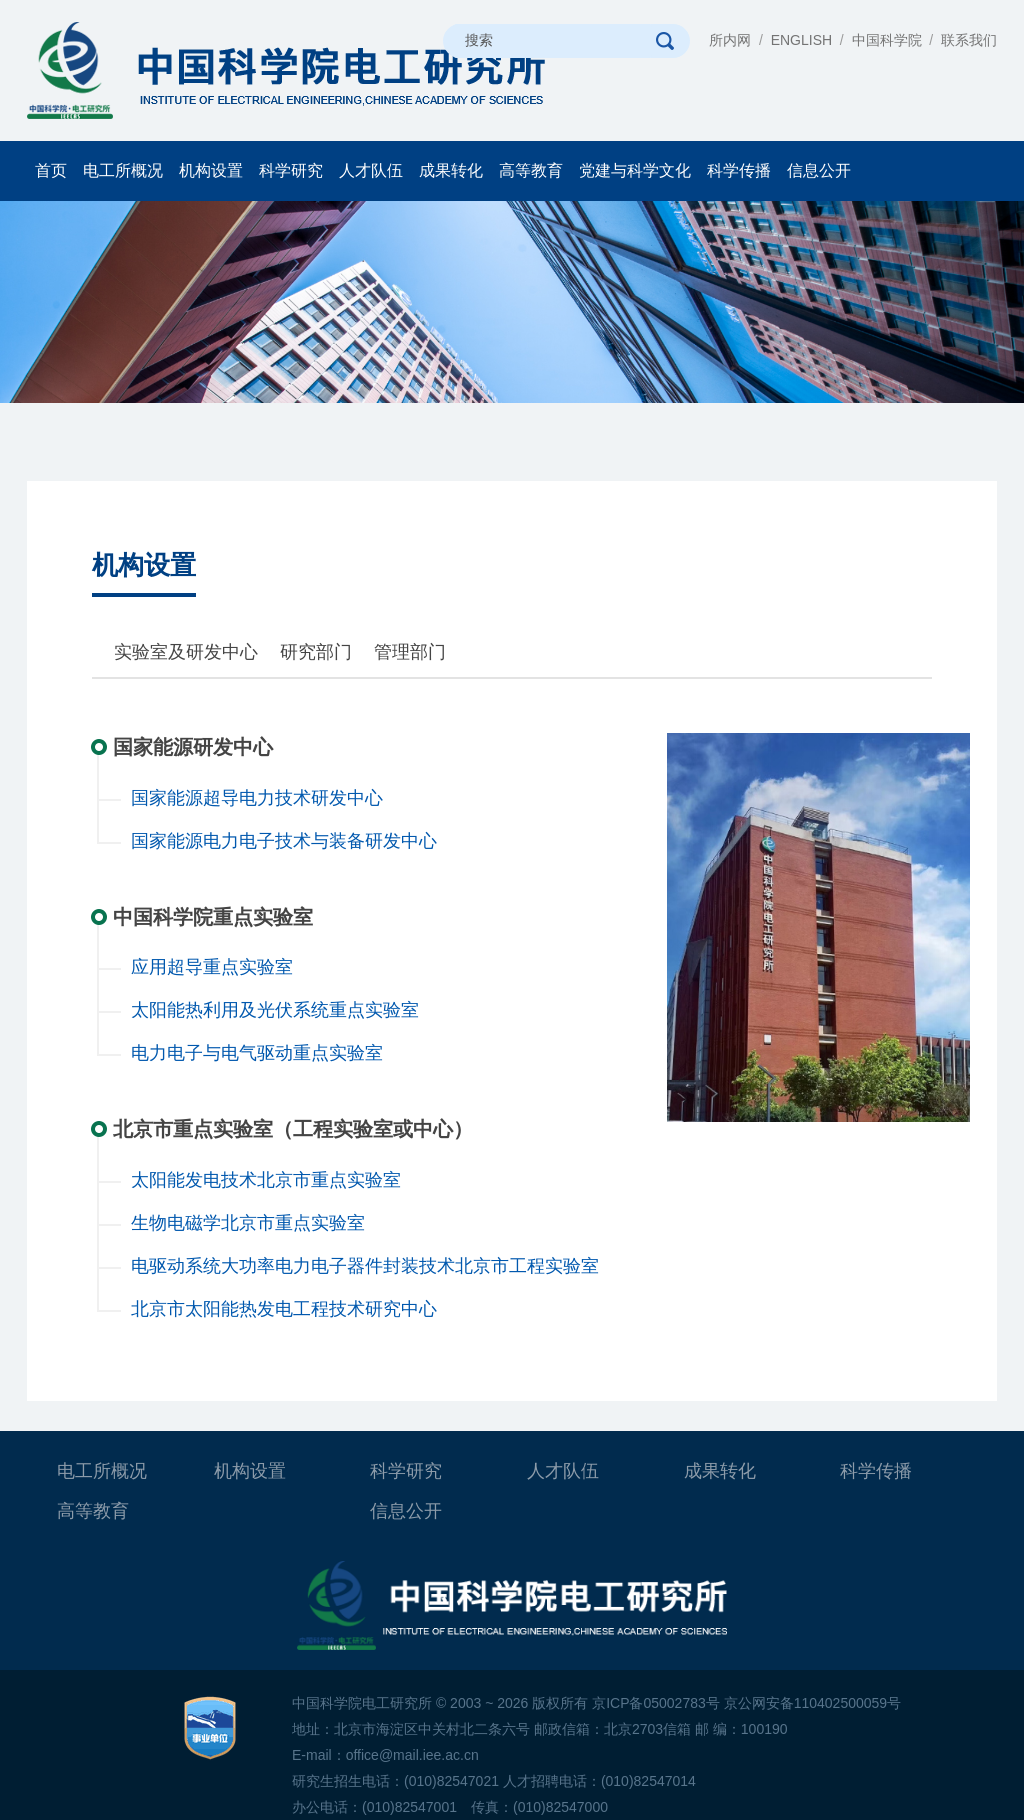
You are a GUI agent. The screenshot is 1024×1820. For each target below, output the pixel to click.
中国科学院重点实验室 (213, 917)
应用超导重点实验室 (212, 967)
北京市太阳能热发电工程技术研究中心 (284, 1309)
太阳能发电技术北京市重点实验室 (266, 1180)
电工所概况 (123, 170)
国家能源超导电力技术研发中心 (257, 798)
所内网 (730, 40)
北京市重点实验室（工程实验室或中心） (293, 1129)
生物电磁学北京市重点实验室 (248, 1223)
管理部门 (410, 652)
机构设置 (211, 170)
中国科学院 (887, 40)
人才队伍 (371, 170)
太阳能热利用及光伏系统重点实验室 (275, 1010)
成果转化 (451, 170)
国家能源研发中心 (193, 747)
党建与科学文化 (635, 170)
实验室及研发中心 (186, 652)
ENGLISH (801, 40)
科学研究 (291, 170)
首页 (51, 170)
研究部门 (316, 652)
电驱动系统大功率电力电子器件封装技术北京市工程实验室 (365, 1266)
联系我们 (969, 40)
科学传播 (739, 170)
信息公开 (819, 170)
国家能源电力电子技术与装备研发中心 (284, 841)
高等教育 (531, 170)
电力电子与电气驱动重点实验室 (257, 1053)
